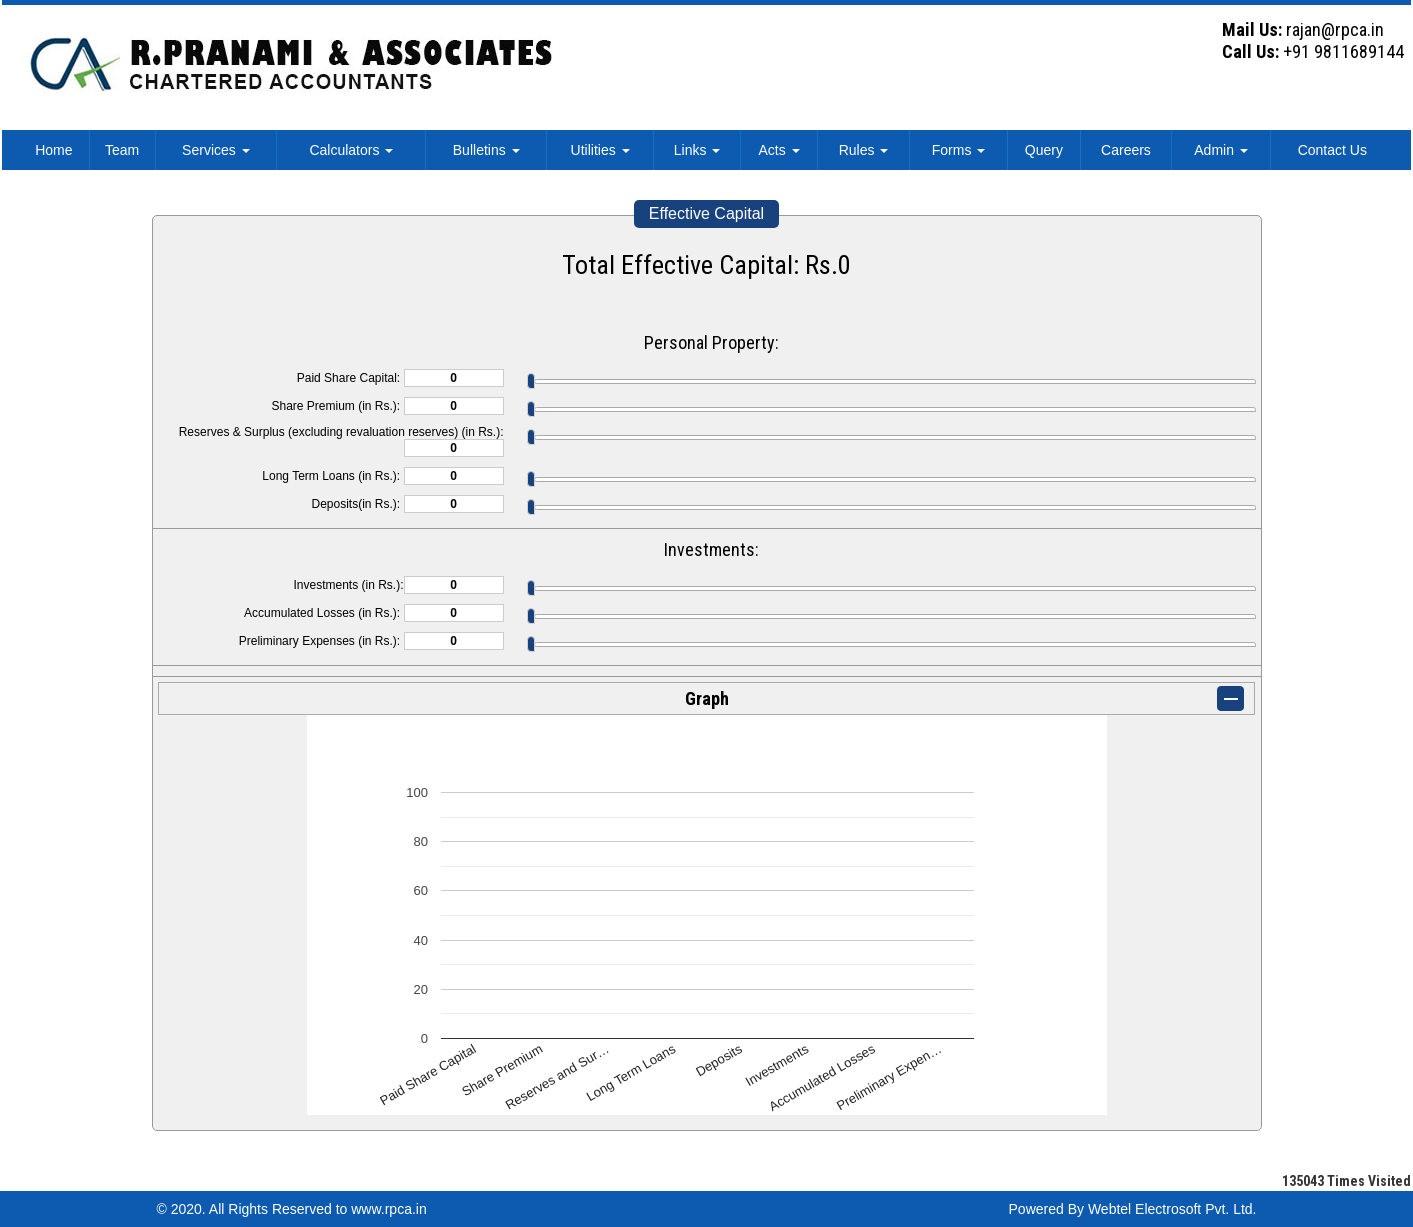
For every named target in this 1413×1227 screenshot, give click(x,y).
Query (1044, 150)
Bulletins (486, 150)
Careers (1126, 150)
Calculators (351, 150)
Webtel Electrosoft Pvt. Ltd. (1172, 1209)
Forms (959, 150)
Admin (1221, 150)
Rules (864, 150)
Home (53, 150)
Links (697, 150)
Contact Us (1332, 150)
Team (122, 150)
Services (216, 150)
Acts (778, 150)
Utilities (600, 150)
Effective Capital (706, 213)
